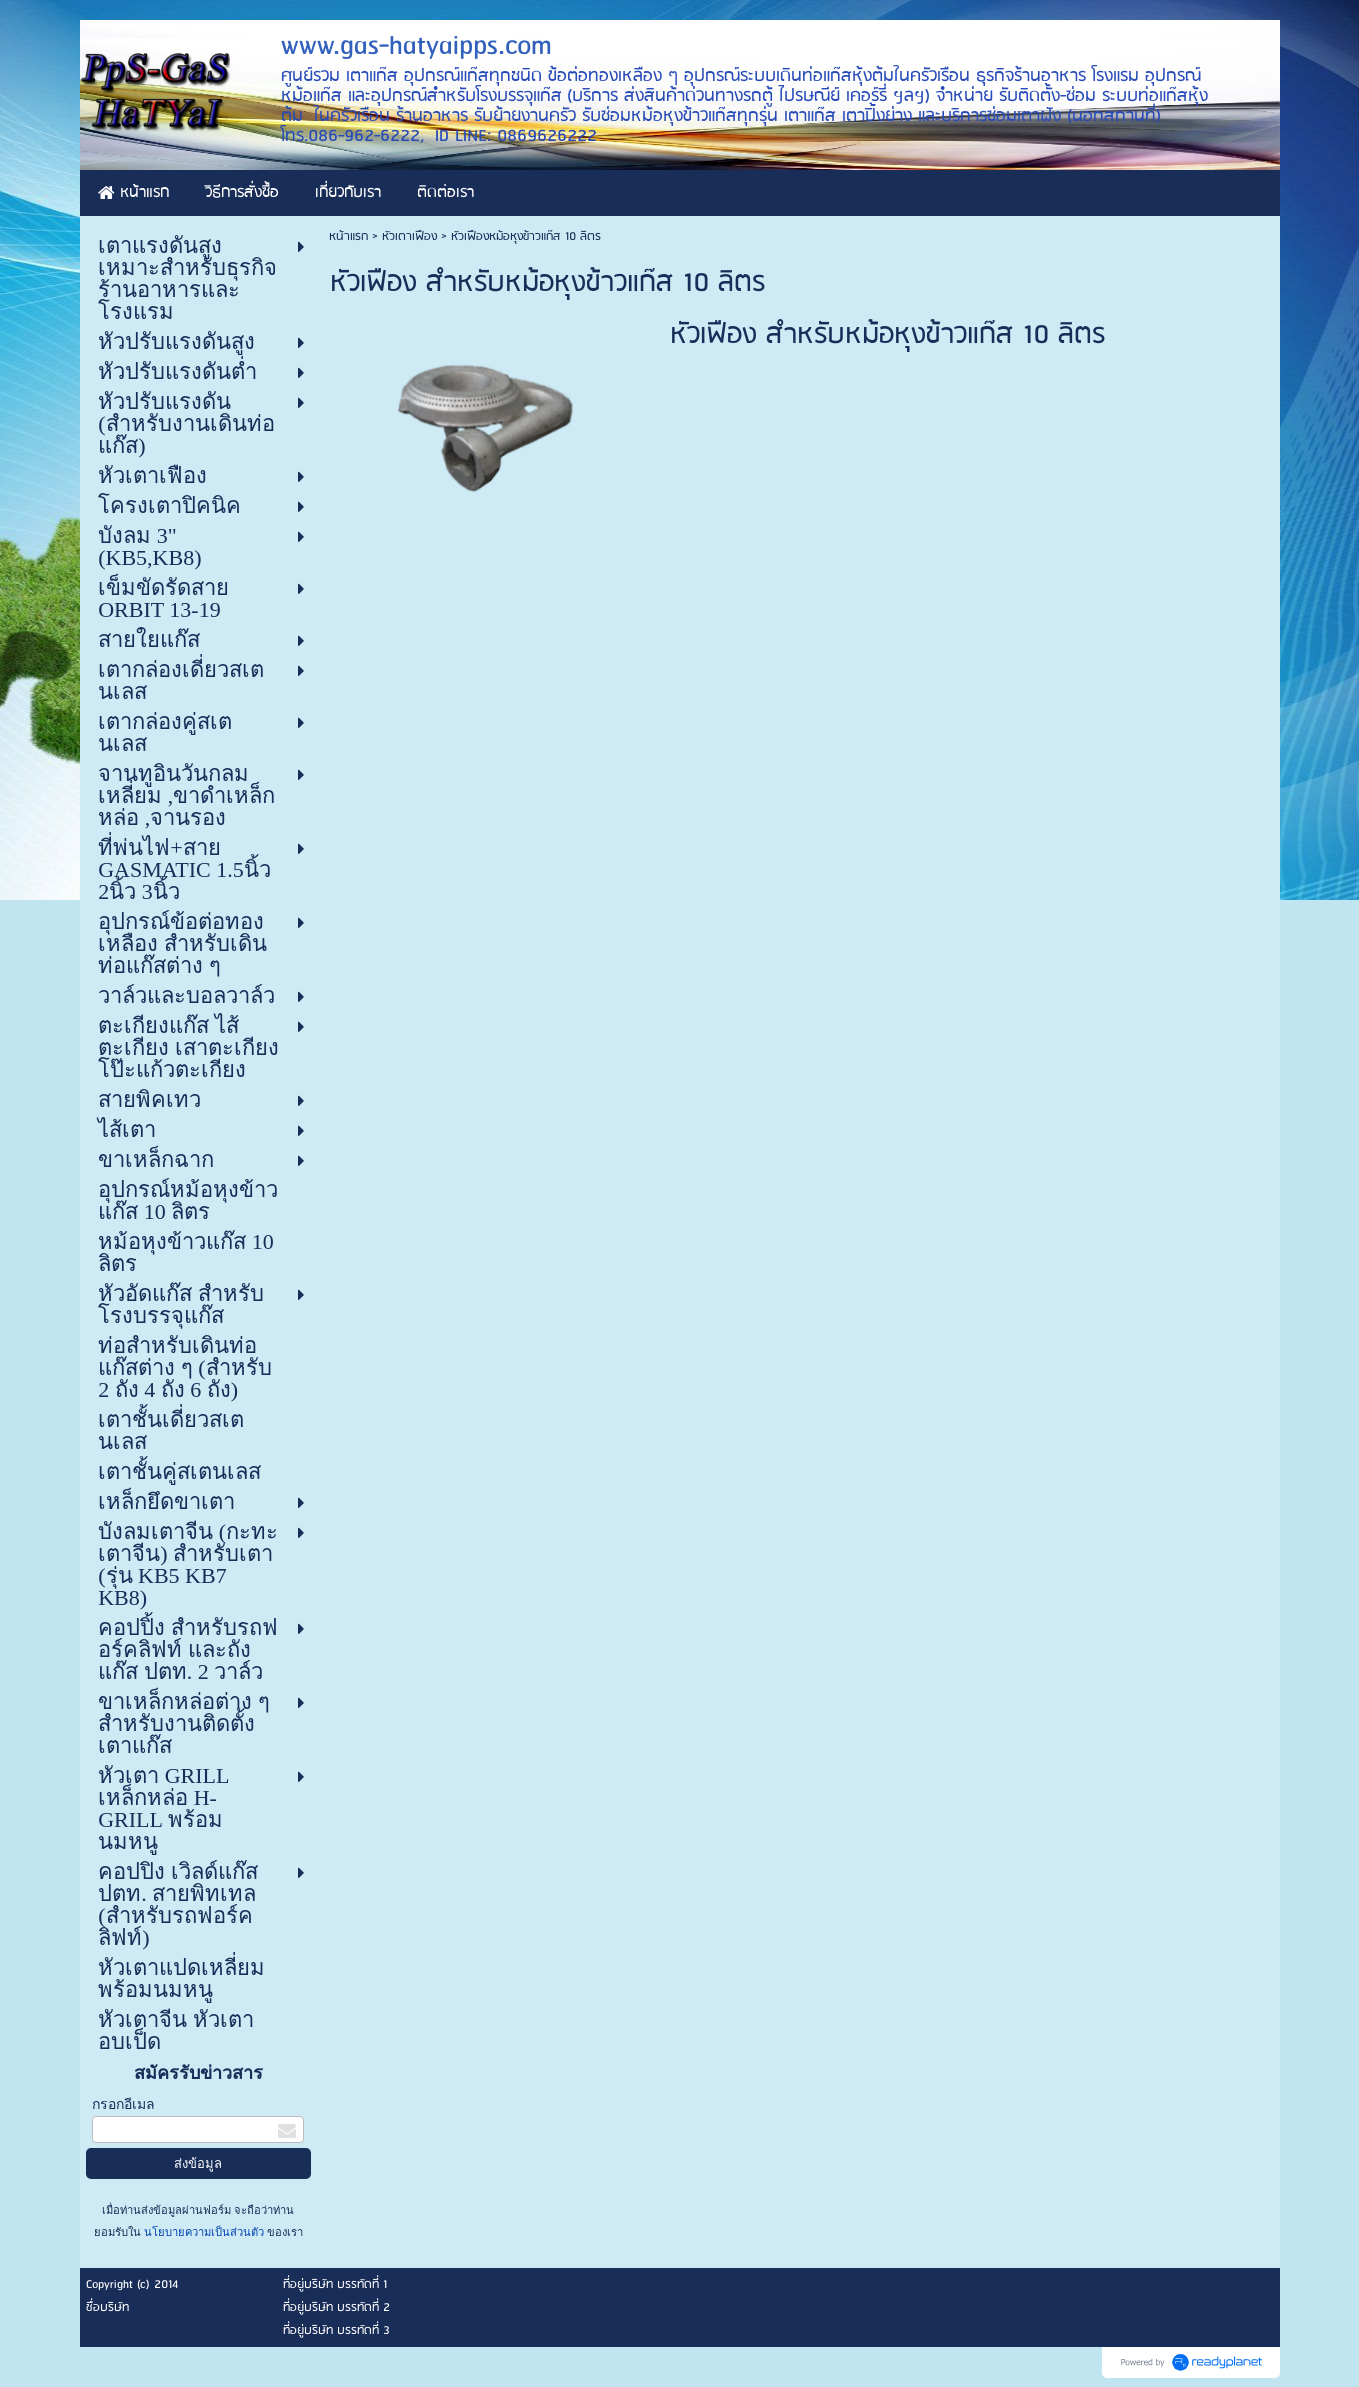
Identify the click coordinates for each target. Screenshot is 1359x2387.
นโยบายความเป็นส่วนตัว (204, 2232)
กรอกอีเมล (123, 2104)
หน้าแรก (348, 236)
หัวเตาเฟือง (411, 236)
